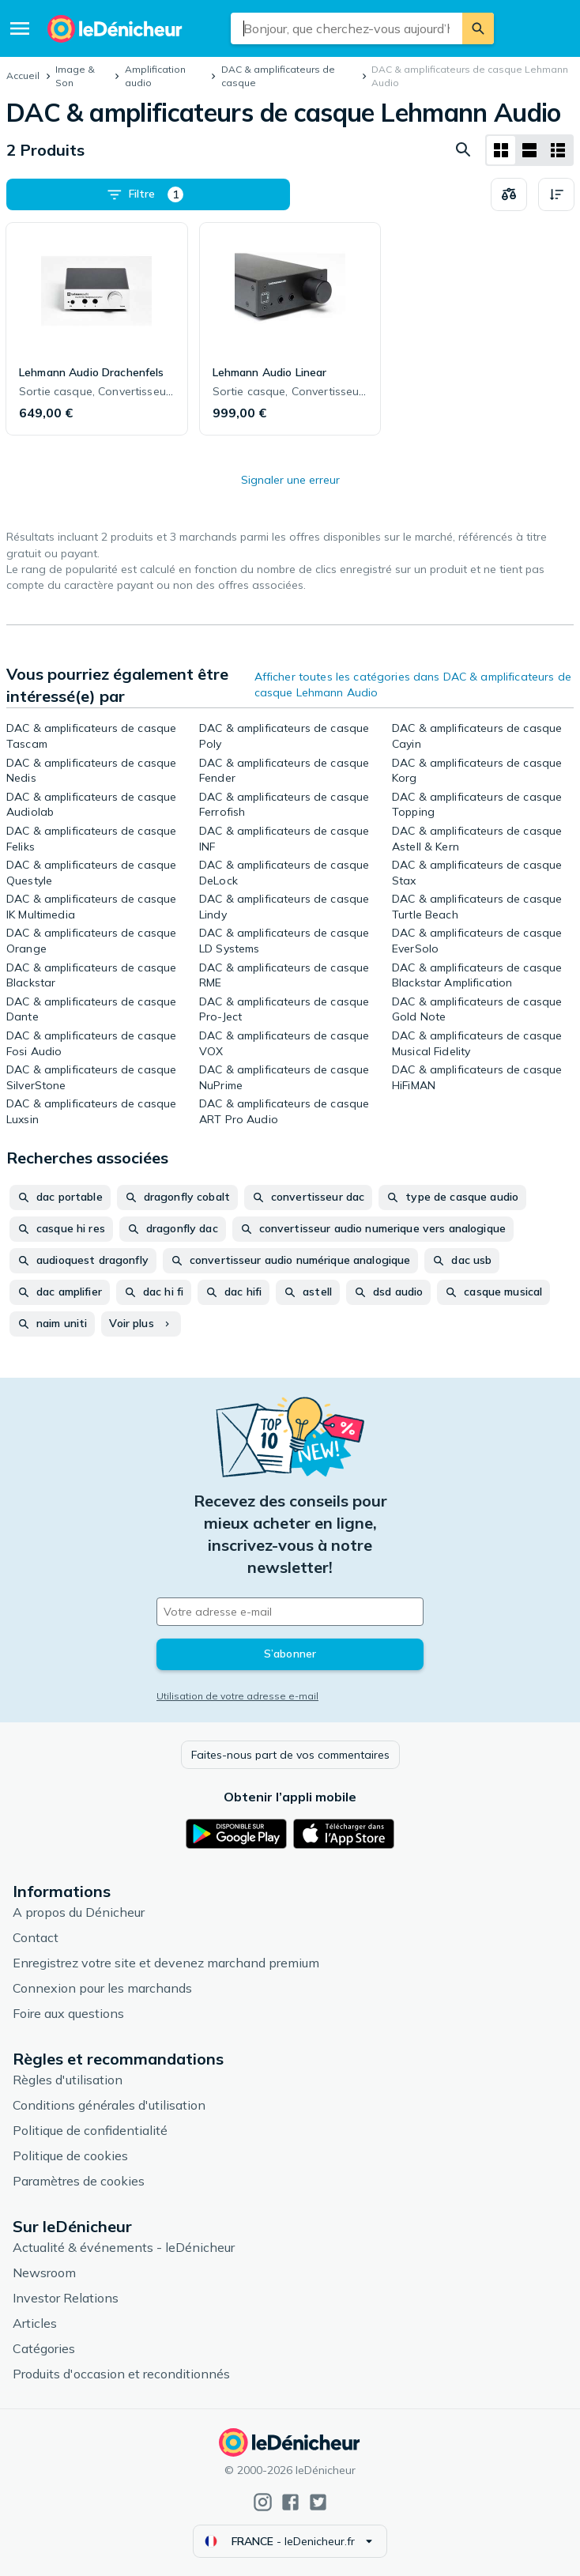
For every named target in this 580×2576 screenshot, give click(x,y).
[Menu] (19, 28)
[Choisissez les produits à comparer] (508, 194)
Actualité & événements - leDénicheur (124, 2247)
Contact (35, 1937)
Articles (35, 2323)
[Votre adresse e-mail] (290, 1611)
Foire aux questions (68, 2013)
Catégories (44, 2348)
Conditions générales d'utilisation (109, 2105)
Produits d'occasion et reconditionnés (121, 2374)
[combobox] (347, 28)
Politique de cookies (70, 2155)
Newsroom (44, 2272)
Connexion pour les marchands (102, 1988)
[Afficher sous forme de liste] (529, 150)
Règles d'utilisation (67, 2080)
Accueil (23, 75)
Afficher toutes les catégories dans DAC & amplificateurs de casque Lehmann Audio (412, 684)
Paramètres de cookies (79, 2181)
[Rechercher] (478, 28)
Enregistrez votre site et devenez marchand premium (166, 1963)
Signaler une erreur (290, 480)
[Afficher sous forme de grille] (501, 150)
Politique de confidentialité (90, 2130)
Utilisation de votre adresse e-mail (237, 1696)
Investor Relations (66, 2298)
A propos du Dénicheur (79, 1912)
